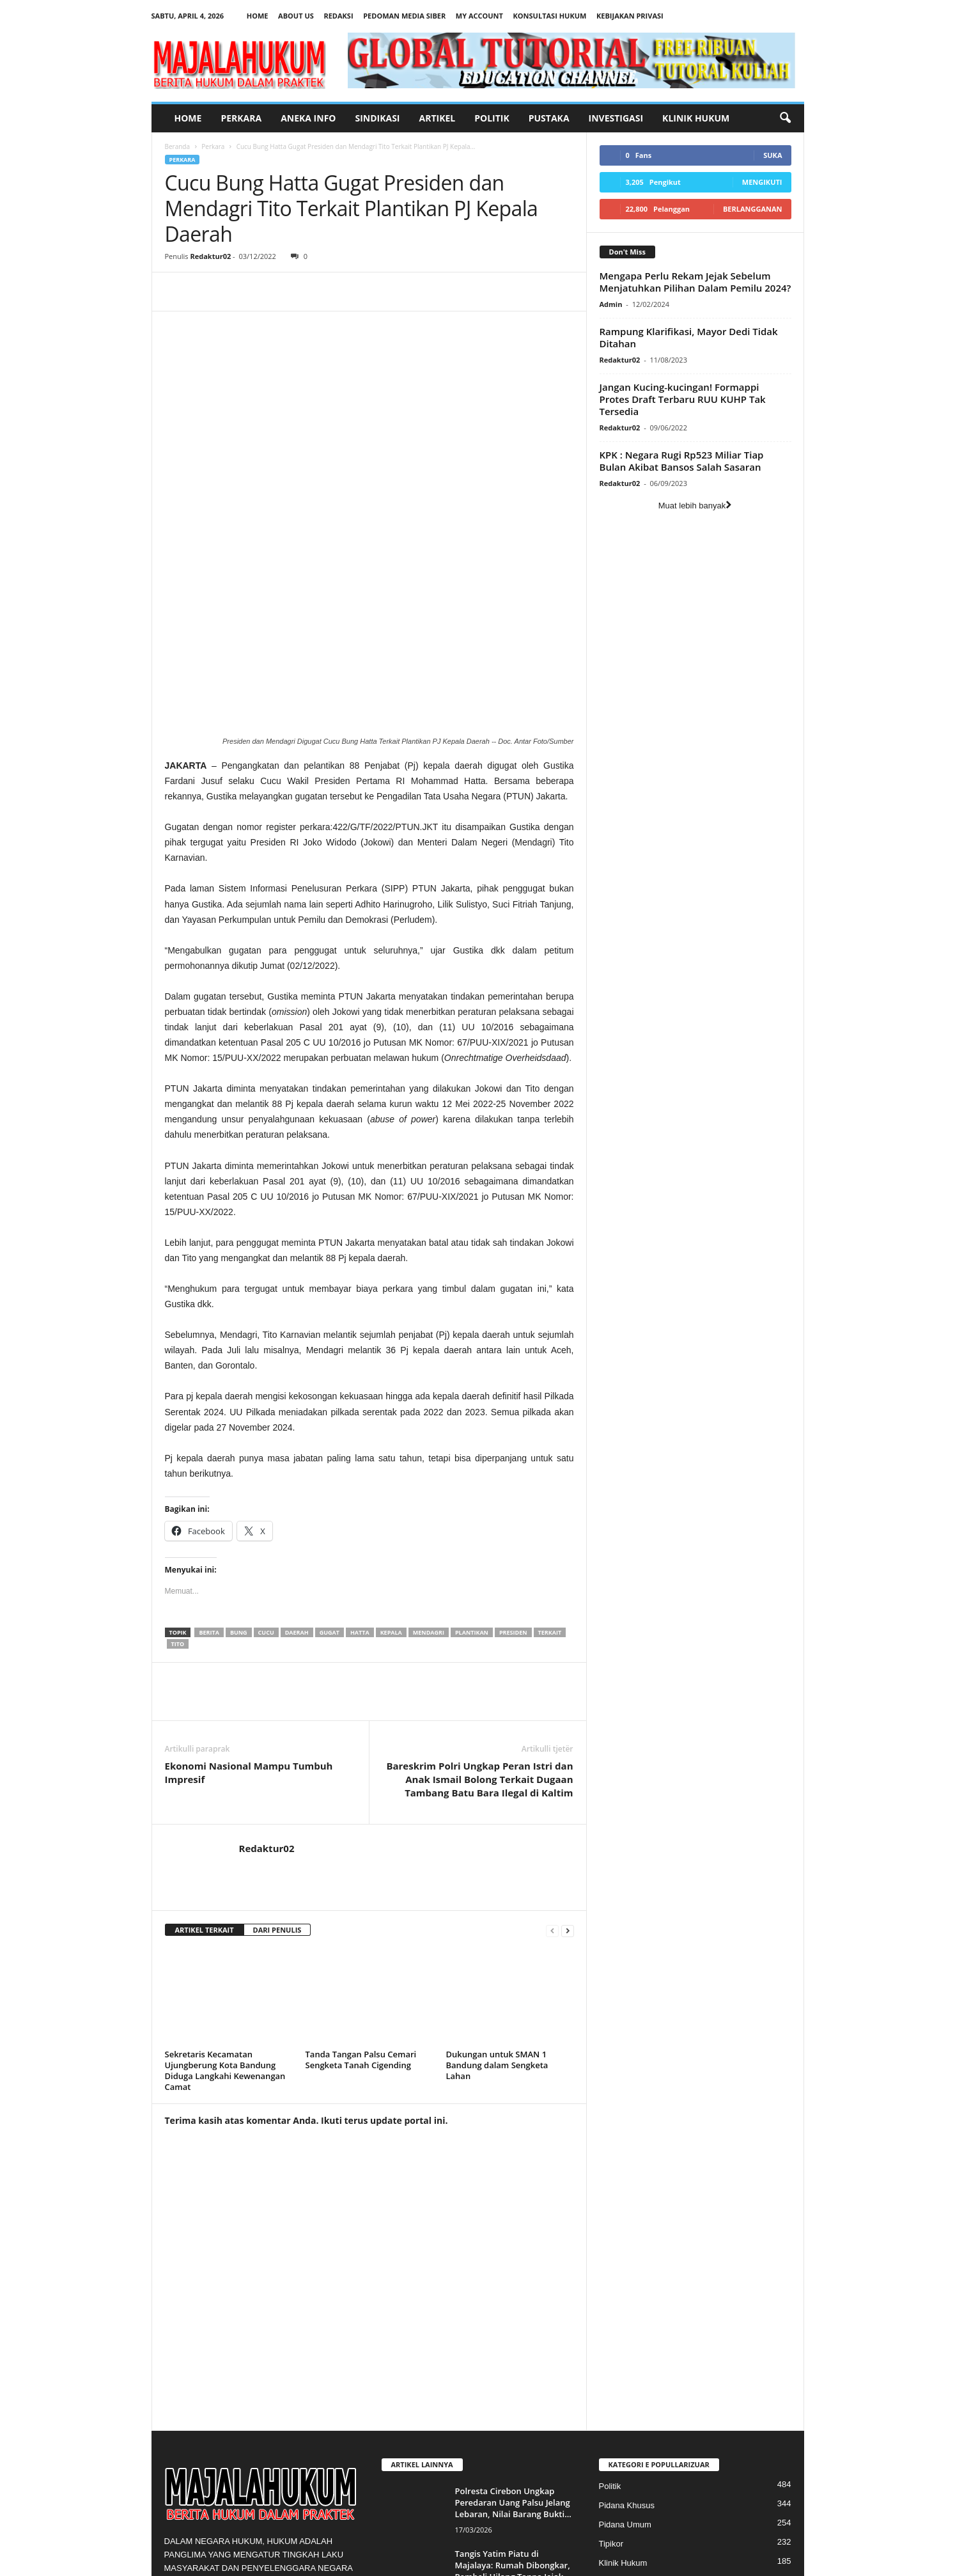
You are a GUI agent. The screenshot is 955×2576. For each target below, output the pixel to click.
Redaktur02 (210, 256)
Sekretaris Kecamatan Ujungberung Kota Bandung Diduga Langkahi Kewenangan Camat (225, 1891)
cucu (266, 1453)
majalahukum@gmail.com (267, 2469)
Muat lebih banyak (695, 505)
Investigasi (616, 118)
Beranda (177, 146)
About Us (296, 15)
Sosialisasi (618, 2422)
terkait (550, 1453)
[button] (785, 118)
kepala (391, 1453)
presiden (513, 1453)
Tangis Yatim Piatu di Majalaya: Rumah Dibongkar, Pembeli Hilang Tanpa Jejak (512, 2386)
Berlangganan (752, 209)
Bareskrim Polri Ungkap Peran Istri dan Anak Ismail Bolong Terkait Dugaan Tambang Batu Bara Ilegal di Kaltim (479, 1600)
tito (178, 1465)
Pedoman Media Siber (404, 15)
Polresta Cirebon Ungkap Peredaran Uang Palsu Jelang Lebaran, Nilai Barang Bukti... (513, 2323)
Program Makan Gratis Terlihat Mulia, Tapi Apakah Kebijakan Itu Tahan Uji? (509, 2448)
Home (257, 15)
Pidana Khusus (627, 2326)
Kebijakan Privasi (630, 15)
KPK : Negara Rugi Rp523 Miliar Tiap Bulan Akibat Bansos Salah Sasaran (682, 460)
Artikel (437, 118)
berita (209, 1453)
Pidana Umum (625, 2345)
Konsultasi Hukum (550, 15)
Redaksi (338, 15)
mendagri (428, 1453)
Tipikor (611, 2364)
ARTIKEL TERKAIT (204, 1750)
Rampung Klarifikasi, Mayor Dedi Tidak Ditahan (689, 337)
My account (479, 15)
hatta (359, 1453)
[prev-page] (552, 1751)
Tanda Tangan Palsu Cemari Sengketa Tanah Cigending (361, 1880)
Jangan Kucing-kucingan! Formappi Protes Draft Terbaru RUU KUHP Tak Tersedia (683, 399)
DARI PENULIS (277, 1750)
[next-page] (567, 1751)
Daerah (297, 1453)
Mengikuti (762, 182)
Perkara (241, 118)
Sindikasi (377, 118)
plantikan (471, 1453)
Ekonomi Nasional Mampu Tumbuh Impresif (249, 1593)
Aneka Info (308, 118)
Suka (772, 155)
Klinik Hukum (695, 118)
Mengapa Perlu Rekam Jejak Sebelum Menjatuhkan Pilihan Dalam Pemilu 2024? (695, 281)
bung (238, 1453)
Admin (611, 304)
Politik (491, 118)
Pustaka (549, 118)
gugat (329, 1453)
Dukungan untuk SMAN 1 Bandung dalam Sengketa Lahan (497, 1886)
